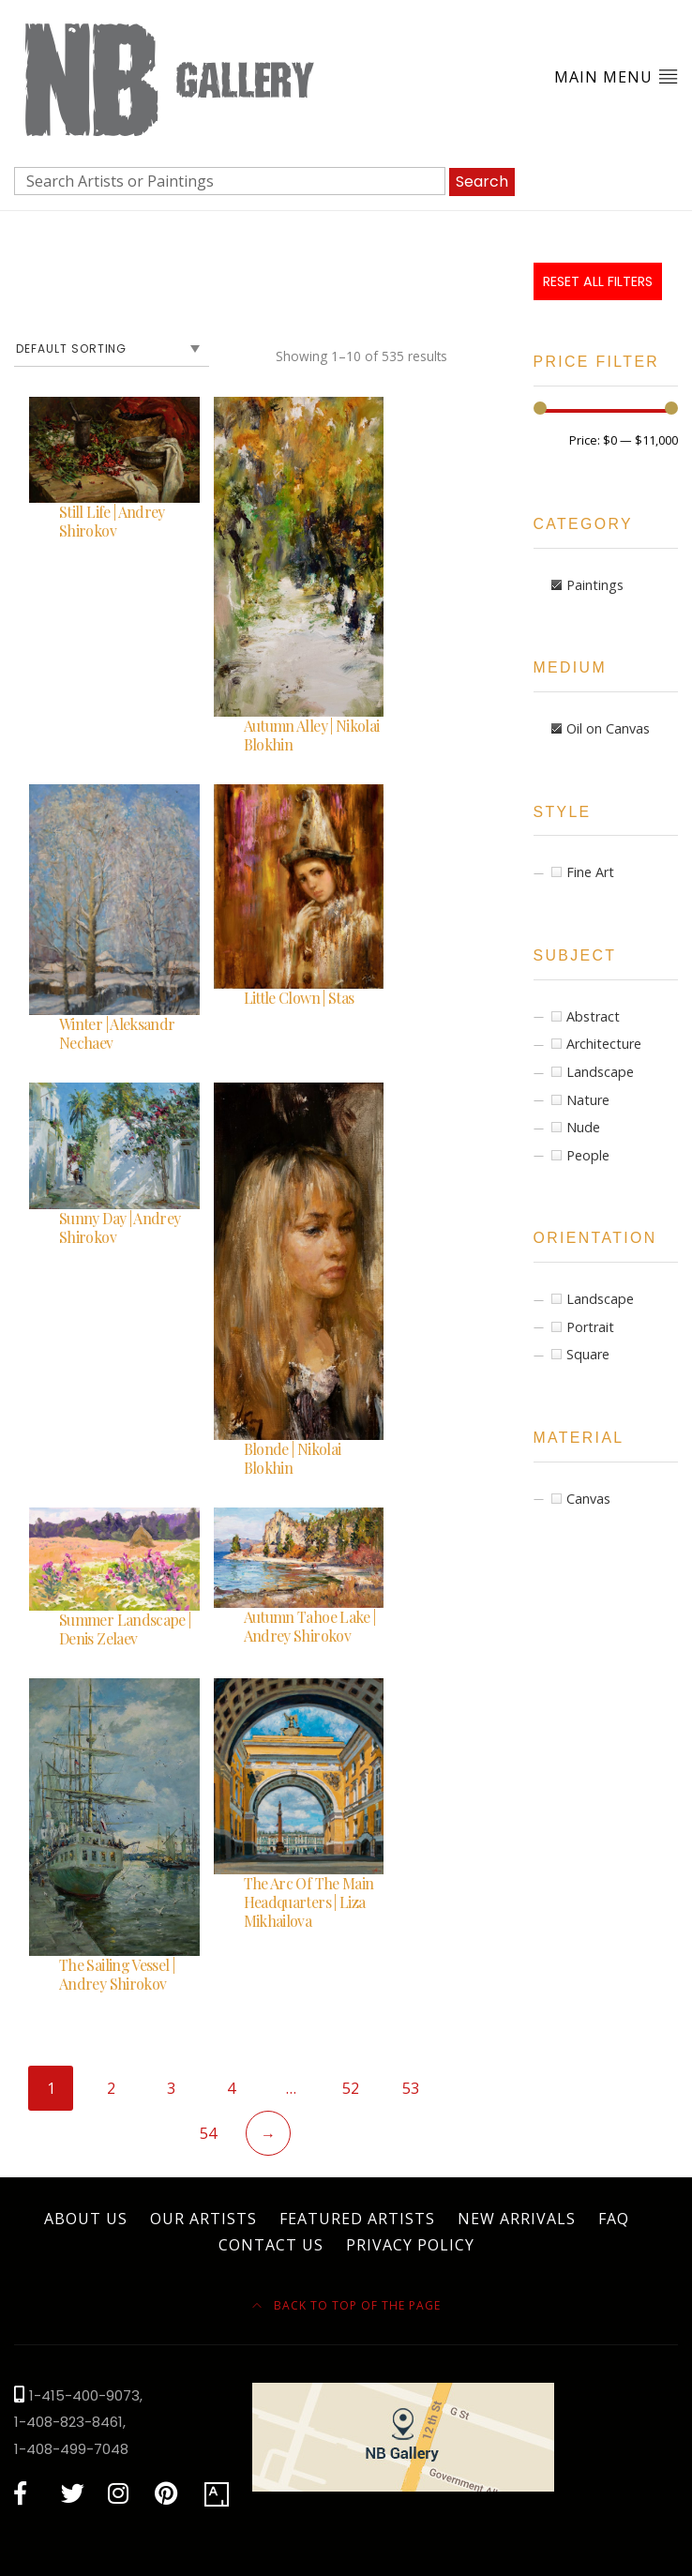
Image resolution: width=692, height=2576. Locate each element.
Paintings (595, 585)
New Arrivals (517, 2218)
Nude (583, 1127)
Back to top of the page (346, 2305)
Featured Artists (357, 2218)
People (587, 1155)
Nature (587, 1100)
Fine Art (590, 872)
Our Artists (203, 2218)
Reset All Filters (598, 281)
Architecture (603, 1044)
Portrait (590, 1327)
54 (208, 2133)
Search (482, 181)
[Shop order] (111, 349)
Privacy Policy (410, 2245)
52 (350, 2088)
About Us (86, 2218)
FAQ (613, 2218)
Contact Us (270, 2245)
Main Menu (616, 76)
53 (410, 2088)
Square (587, 1354)
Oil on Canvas (608, 728)
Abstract (593, 1016)
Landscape (600, 1072)
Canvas (588, 1499)
